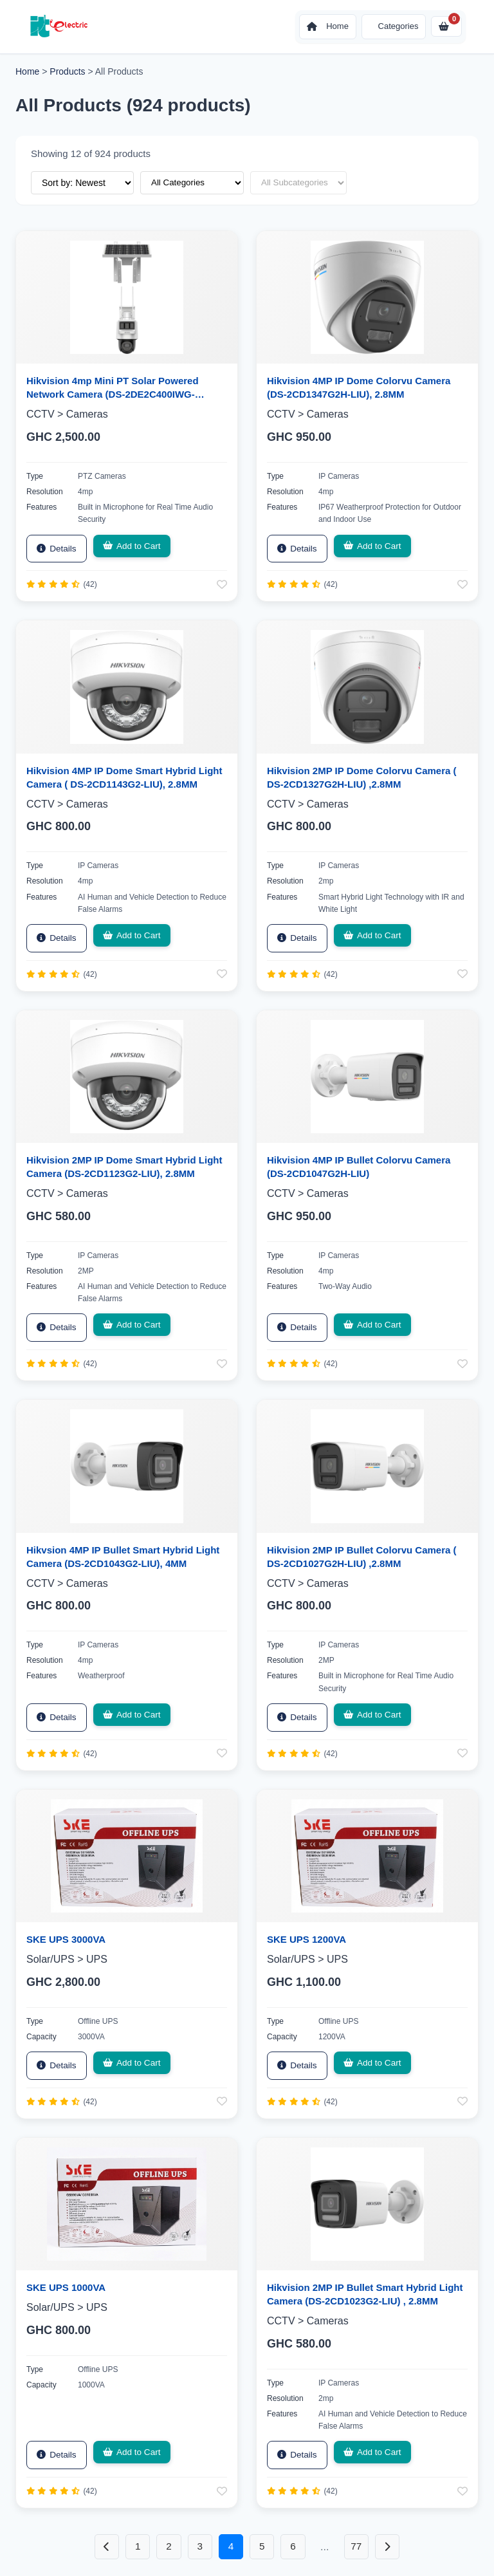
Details (55, 548)
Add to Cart (127, 546)
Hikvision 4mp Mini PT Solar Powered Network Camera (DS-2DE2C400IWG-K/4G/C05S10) (112, 394)
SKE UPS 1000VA (65, 2284)
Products (67, 71)
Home (27, 71)
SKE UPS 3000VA (65, 1936)
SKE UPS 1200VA (306, 1936)
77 (359, 2543)
